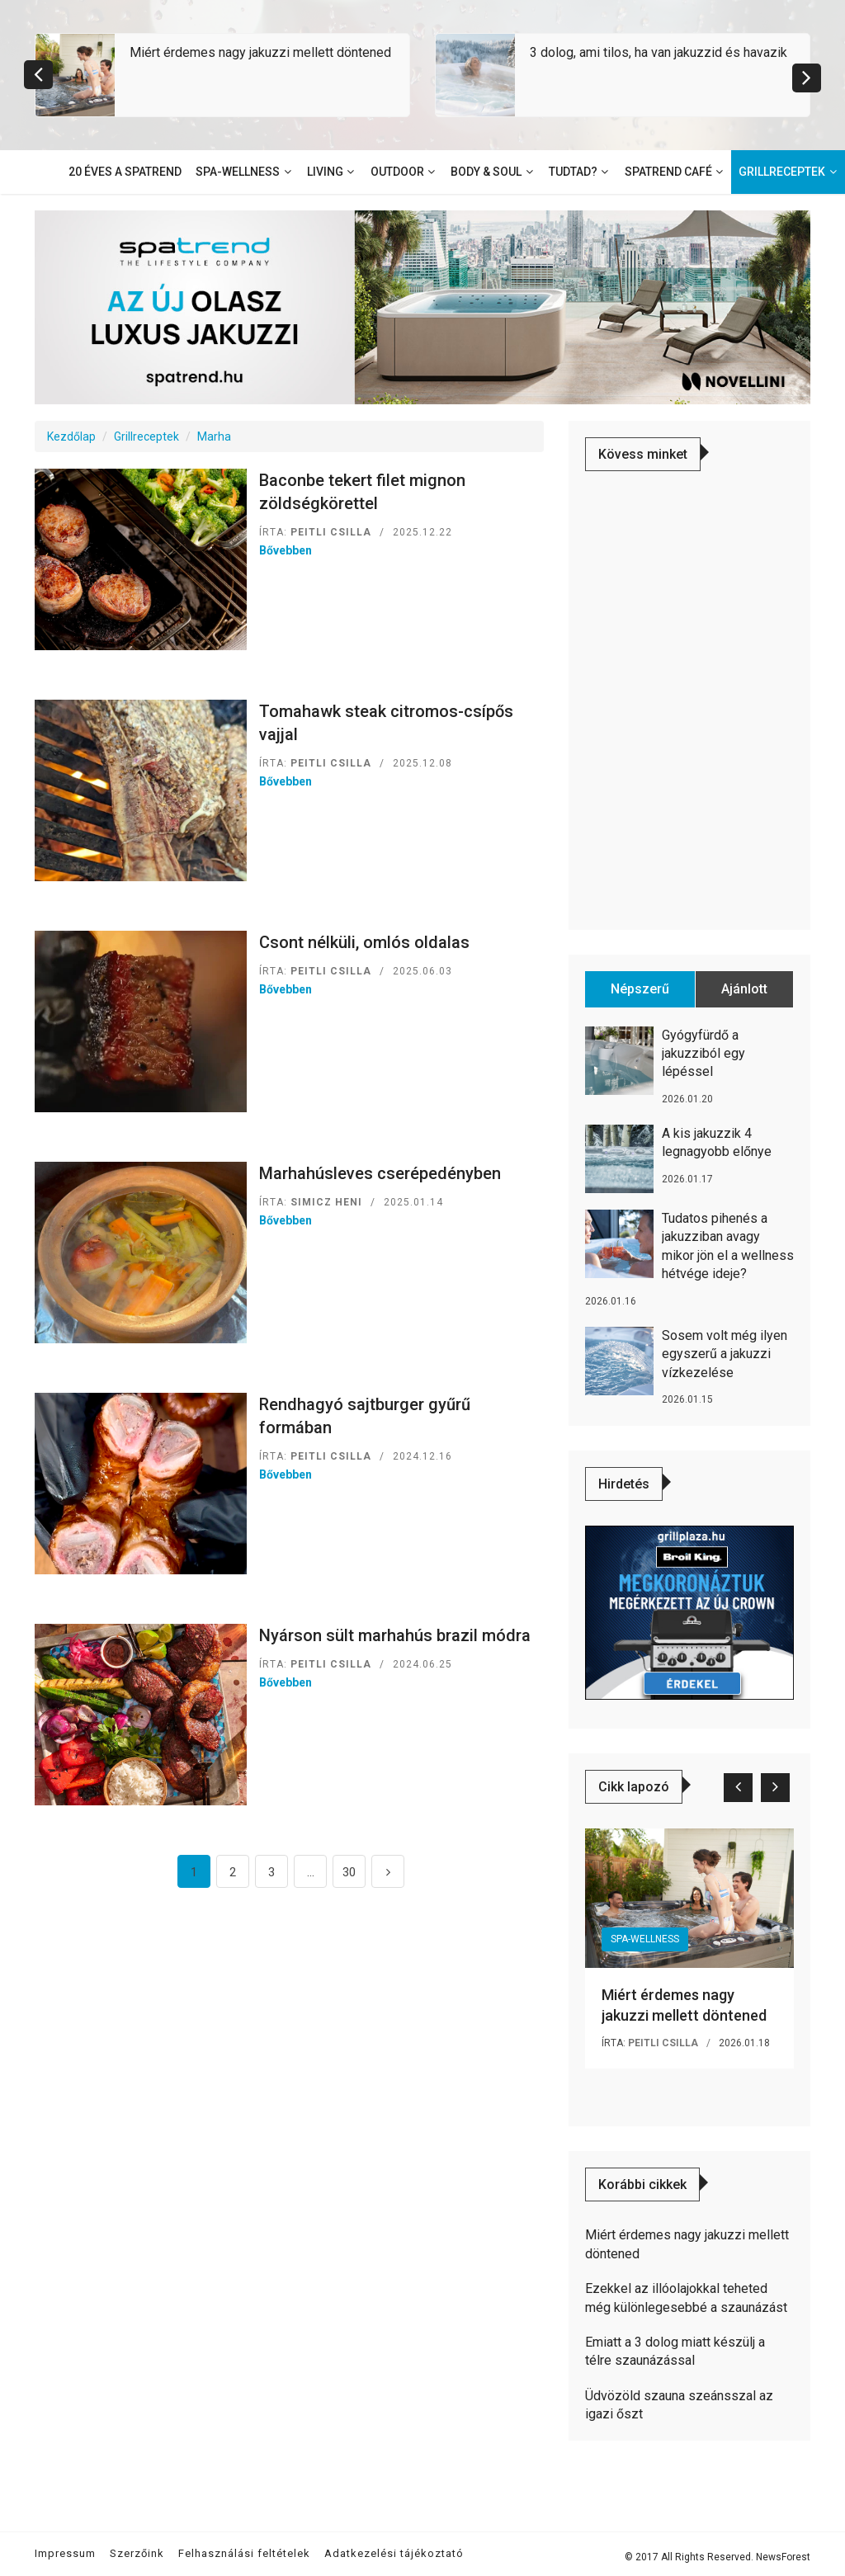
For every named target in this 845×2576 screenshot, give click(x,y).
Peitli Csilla (330, 532)
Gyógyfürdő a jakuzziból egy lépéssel (703, 1051)
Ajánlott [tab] (744, 989)
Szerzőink (137, 2551)
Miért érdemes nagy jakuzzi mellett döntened (260, 52)
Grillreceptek (146, 436)
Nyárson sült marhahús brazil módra (395, 1635)
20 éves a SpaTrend (125, 171)
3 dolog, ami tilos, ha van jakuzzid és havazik (658, 52)
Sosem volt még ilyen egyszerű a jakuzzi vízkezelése (724, 1351)
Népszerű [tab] (640, 989)
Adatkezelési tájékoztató (394, 2551)
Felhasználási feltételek (244, 2551)
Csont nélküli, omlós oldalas (364, 942)
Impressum (65, 2551)
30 (349, 1872)
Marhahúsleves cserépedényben (380, 1173)
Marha (214, 436)
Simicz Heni (326, 1202)
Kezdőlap (71, 436)
